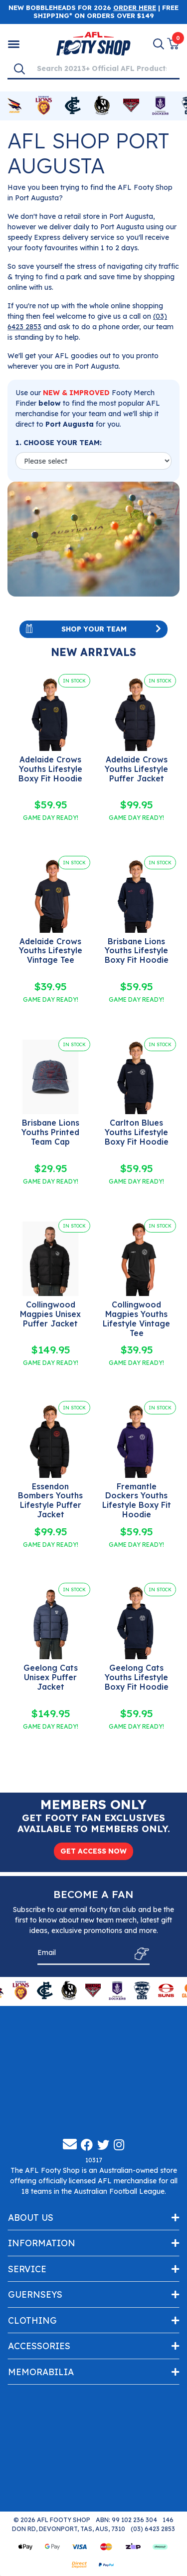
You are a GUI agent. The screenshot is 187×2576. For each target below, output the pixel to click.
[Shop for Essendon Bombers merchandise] (131, 105)
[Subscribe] (139, 1954)
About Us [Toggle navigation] (30, 2219)
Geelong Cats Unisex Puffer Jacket (50, 1677)
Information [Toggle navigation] (41, 2244)
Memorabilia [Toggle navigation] (41, 2373)
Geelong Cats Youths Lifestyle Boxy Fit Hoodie (137, 1677)
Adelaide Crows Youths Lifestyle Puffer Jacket (136, 768)
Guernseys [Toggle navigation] (35, 2296)
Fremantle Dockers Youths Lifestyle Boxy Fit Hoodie (136, 1500)
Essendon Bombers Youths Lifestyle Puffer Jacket (50, 1500)
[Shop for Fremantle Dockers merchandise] (160, 105)
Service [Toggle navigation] (27, 2270)
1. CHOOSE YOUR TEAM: (58, 442)
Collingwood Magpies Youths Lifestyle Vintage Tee (136, 1318)
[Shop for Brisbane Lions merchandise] (43, 105)
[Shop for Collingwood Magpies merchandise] (101, 105)
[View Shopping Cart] (173, 43)
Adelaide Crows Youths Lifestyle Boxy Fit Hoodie (50, 768)
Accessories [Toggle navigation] (39, 2347)
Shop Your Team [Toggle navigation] (93, 629)
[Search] (19, 68)
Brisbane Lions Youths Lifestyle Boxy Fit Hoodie (137, 950)
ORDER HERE (134, 7)
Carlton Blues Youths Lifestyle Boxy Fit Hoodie (137, 1132)
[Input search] (105, 68)
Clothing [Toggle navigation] (32, 2322)
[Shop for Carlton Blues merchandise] (72, 105)
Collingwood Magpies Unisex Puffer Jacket (50, 1313)
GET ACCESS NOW (93, 1851)
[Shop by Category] (13, 43)
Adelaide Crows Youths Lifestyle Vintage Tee (50, 950)
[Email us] (70, 2146)
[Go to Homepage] (93, 42)
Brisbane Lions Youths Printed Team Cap (50, 1132)
